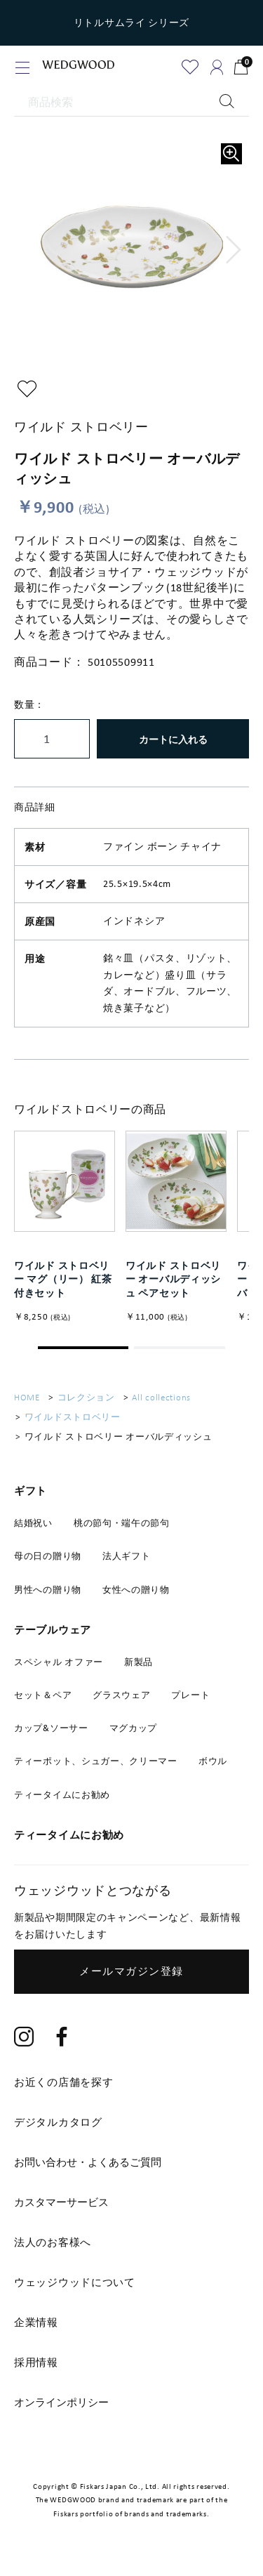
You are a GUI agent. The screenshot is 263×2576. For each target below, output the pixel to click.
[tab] (131, 2162)
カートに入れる (173, 739)
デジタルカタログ (58, 2122)
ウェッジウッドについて (74, 2282)
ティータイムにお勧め (62, 1795)
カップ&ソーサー (51, 1728)
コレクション (86, 1397)
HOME (27, 1397)
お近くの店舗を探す (63, 2082)
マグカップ (133, 1728)
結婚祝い (33, 1523)
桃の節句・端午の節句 (122, 1523)
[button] (234, 250)
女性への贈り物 (136, 1590)
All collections (161, 1397)
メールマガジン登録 (131, 1971)
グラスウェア (121, 1695)
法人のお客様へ (52, 2242)
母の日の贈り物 (47, 1556)
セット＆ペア (43, 1695)
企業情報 (36, 2322)
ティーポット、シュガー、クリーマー (95, 1761)
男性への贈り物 (47, 1590)
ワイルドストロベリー (73, 1417)
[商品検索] (131, 102)
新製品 (138, 1662)
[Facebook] (62, 2038)
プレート (190, 1695)
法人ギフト (126, 1556)
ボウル (212, 1761)
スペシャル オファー (58, 1662)
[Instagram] (24, 2038)
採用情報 (36, 2362)
